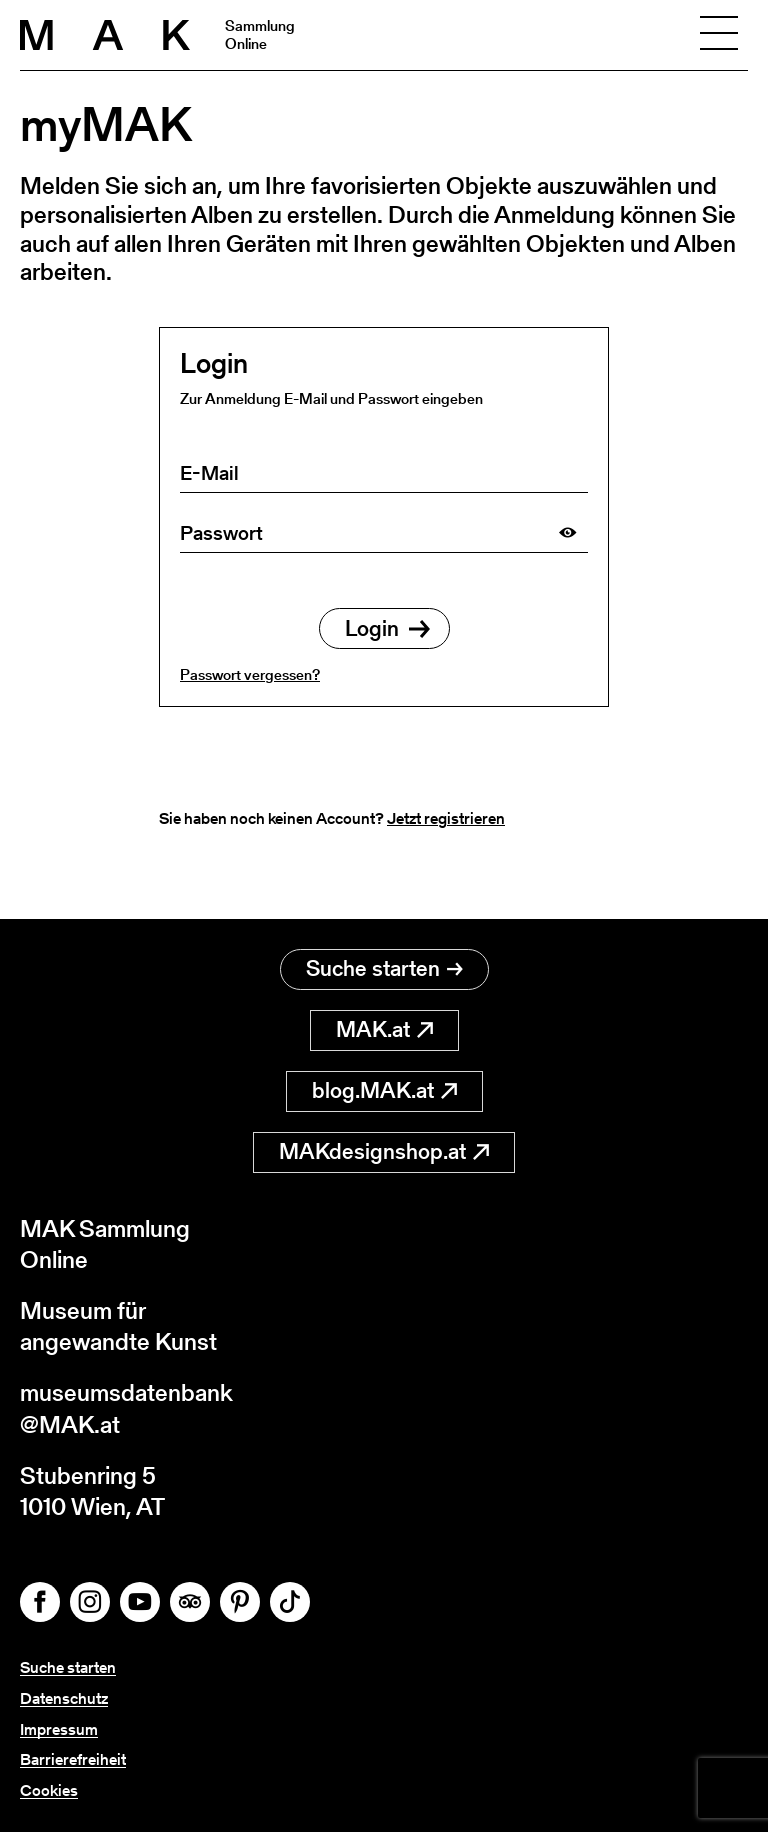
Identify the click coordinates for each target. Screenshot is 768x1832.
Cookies (49, 1790)
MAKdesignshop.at (384, 1151)
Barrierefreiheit (73, 1759)
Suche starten (384, 968)
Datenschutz (64, 1698)
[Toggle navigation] (719, 35)
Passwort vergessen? (250, 674)
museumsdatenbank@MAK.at (126, 1408)
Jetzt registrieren (446, 818)
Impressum (59, 1729)
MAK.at (384, 1029)
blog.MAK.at (384, 1090)
